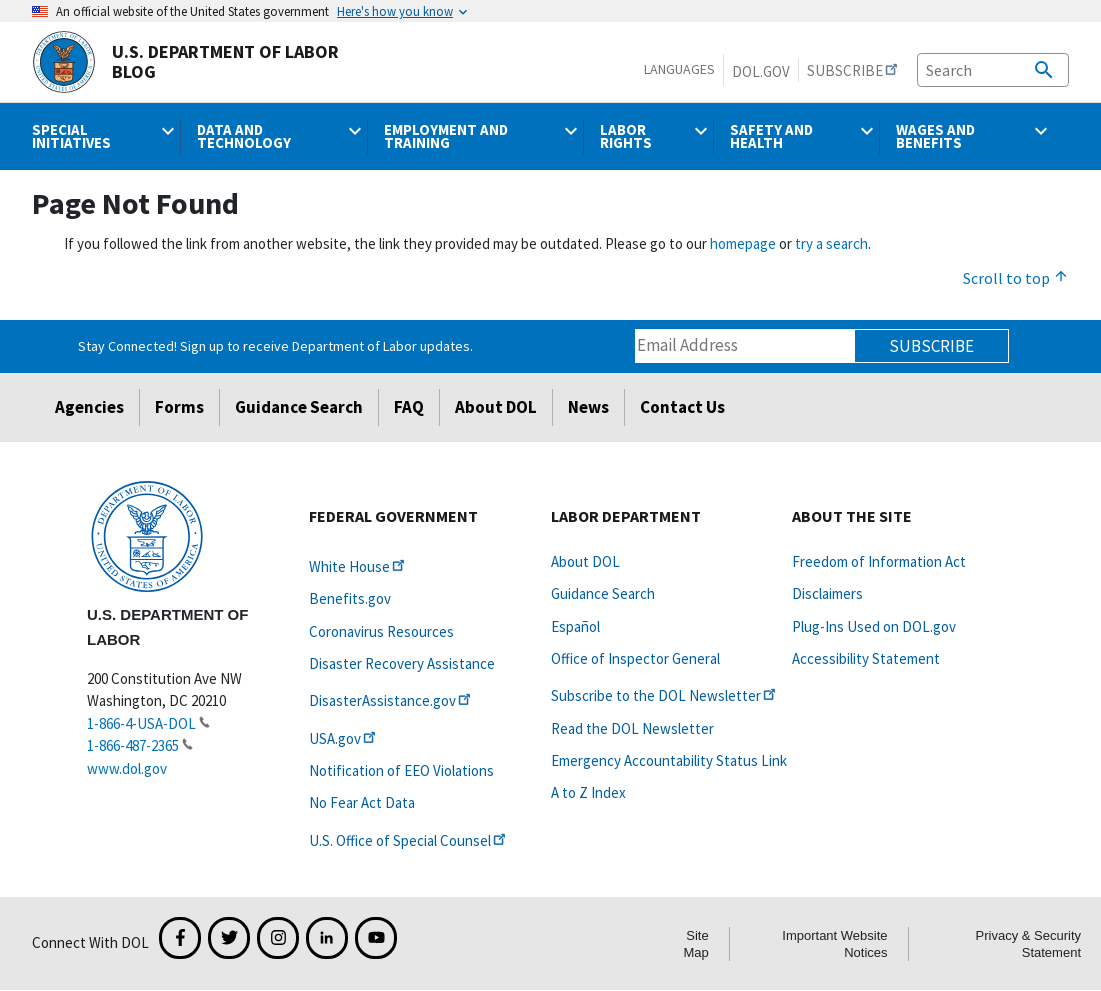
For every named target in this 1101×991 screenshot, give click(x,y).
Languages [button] (679, 69)
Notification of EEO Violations (401, 770)
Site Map (695, 944)
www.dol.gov (127, 768)
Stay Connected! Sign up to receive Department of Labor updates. (275, 346)
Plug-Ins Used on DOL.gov (874, 626)
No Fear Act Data (362, 802)
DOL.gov (761, 71)
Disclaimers (827, 593)
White (358, 566)
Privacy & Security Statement (1028, 944)
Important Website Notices (834, 944)
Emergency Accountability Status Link (669, 760)
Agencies (89, 407)
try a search (831, 243)
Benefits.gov (350, 598)
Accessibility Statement (866, 658)
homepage (743, 243)
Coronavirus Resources (381, 631)
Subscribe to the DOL (665, 695)
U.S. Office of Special (409, 840)
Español (575, 626)
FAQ (409, 407)
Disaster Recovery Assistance (402, 663)
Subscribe (931, 346)
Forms (179, 407)
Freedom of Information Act (879, 561)
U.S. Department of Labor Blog (185, 62)
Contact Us (682, 407)
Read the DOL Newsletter (632, 728)
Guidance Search (299, 407)
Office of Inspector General (635, 658)
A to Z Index (588, 792)
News (588, 407)
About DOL (496, 407)
